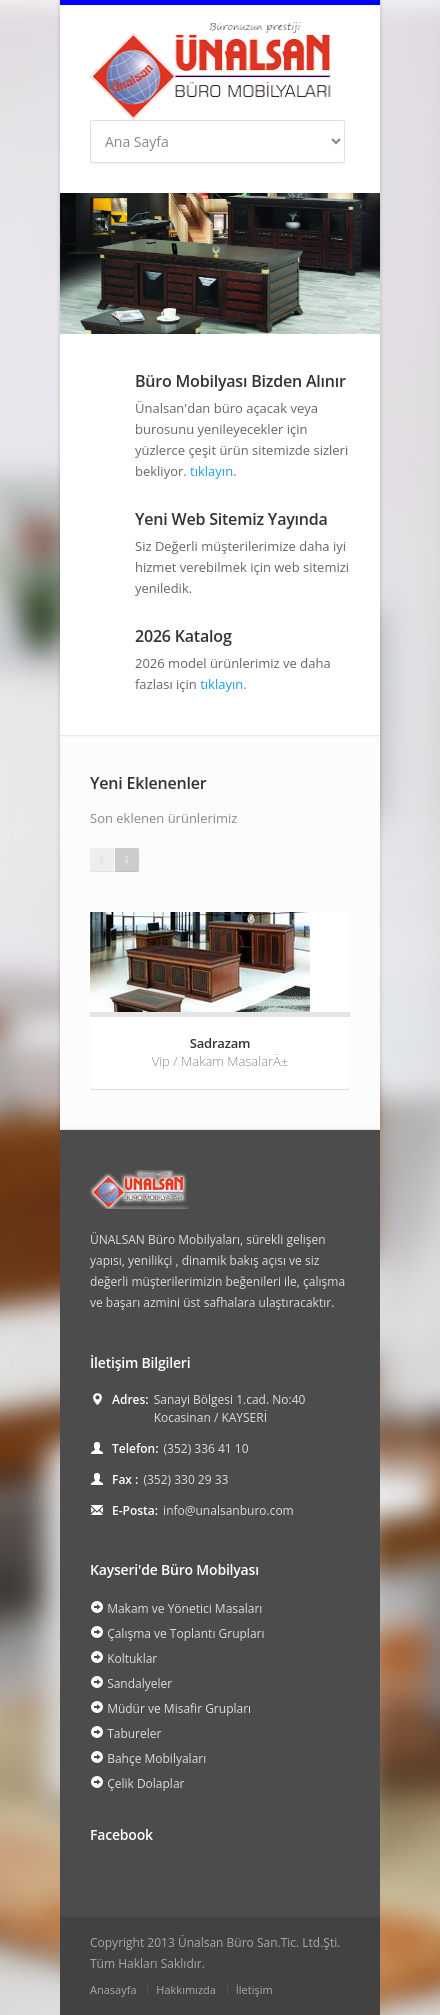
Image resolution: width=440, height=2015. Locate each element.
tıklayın (211, 471)
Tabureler (134, 1733)
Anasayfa (113, 1989)
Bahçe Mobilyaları (156, 1758)
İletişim (254, 1989)
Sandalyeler (139, 1683)
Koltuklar (132, 1658)
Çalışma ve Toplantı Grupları (185, 1633)
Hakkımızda (186, 1989)
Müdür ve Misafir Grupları (179, 1708)
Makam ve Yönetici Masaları (184, 1608)
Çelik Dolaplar (145, 1783)
